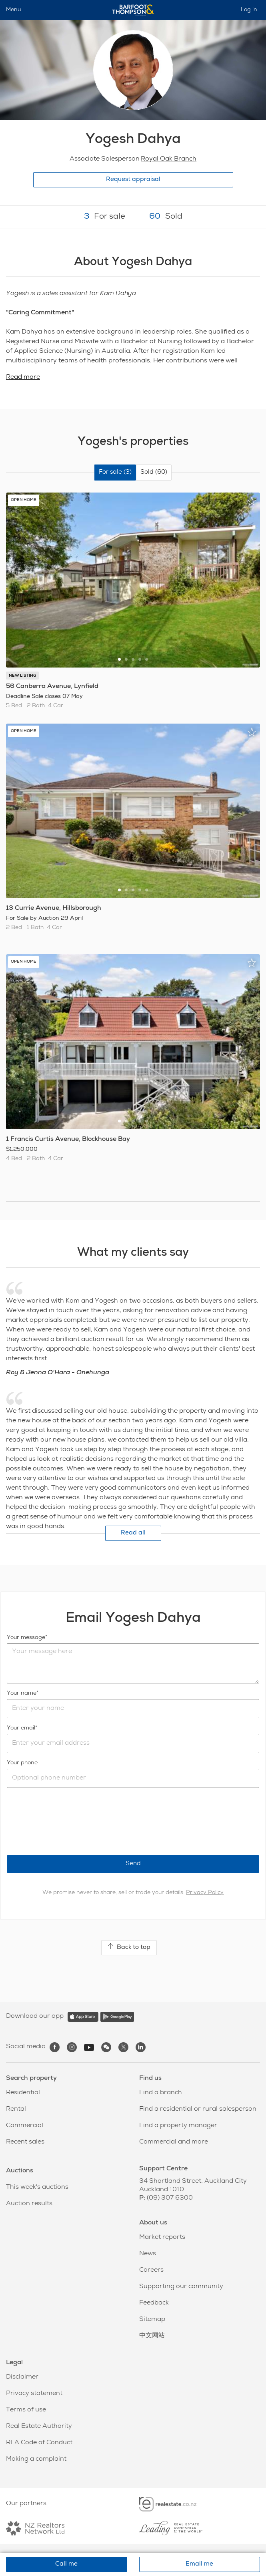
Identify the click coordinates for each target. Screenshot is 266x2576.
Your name (21, 1693)
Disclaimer (22, 2377)
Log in (249, 10)
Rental (16, 2109)
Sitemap (152, 2320)
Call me (66, 2564)
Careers (151, 2270)
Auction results (29, 2204)
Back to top (129, 1947)
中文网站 (152, 2336)
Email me (199, 2564)
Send (133, 1864)
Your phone (22, 1763)
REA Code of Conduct (39, 2443)
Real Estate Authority (39, 2426)
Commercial (24, 2126)
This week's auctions (37, 2187)
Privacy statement (34, 2394)
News (147, 2254)
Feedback (154, 2303)
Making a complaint (36, 2459)
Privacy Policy (205, 1893)
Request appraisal (133, 180)
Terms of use (26, 2410)
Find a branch (160, 2093)
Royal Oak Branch (168, 159)
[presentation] (67, 1821)
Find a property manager (178, 2126)
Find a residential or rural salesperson (197, 2109)
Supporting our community (181, 2287)
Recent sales (25, 2142)
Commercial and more (173, 2142)
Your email (21, 1728)
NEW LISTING (22, 676)
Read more (23, 377)
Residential (23, 2093)
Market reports (162, 2237)
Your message (26, 1638)
